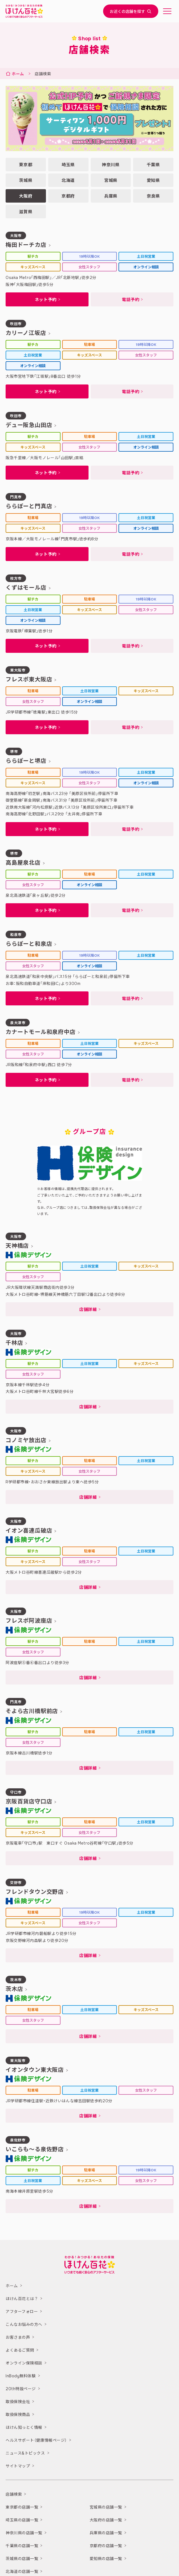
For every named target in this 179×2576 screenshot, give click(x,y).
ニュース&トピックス (25, 2453)
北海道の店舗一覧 (22, 2571)
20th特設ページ (21, 2389)
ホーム (18, 73)
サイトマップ (18, 2466)
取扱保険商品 (18, 2414)
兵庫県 (110, 196)
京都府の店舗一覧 (106, 2546)
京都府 (68, 196)
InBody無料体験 (21, 2376)
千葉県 (153, 165)
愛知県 (153, 180)
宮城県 (110, 180)
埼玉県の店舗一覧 (22, 2520)
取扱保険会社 (18, 2401)
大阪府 (25, 196)
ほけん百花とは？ (22, 2298)
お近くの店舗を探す (131, 11)
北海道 (68, 180)
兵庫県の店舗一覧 (106, 2533)
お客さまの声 (18, 2337)
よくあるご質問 (20, 2350)
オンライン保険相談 (24, 2363)
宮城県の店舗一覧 (106, 2507)
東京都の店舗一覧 (22, 2507)
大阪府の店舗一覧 (106, 2520)
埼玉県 (68, 165)
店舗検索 (14, 2494)
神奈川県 (110, 165)
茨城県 (25, 180)
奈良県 (153, 196)
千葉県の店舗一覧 (22, 2546)
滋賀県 (25, 212)
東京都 (25, 165)
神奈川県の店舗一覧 (24, 2533)
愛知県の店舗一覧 (106, 2558)
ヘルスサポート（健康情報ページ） (36, 2440)
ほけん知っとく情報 (24, 2427)
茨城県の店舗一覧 (22, 2558)
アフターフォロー (22, 2311)
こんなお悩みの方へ (24, 2324)
